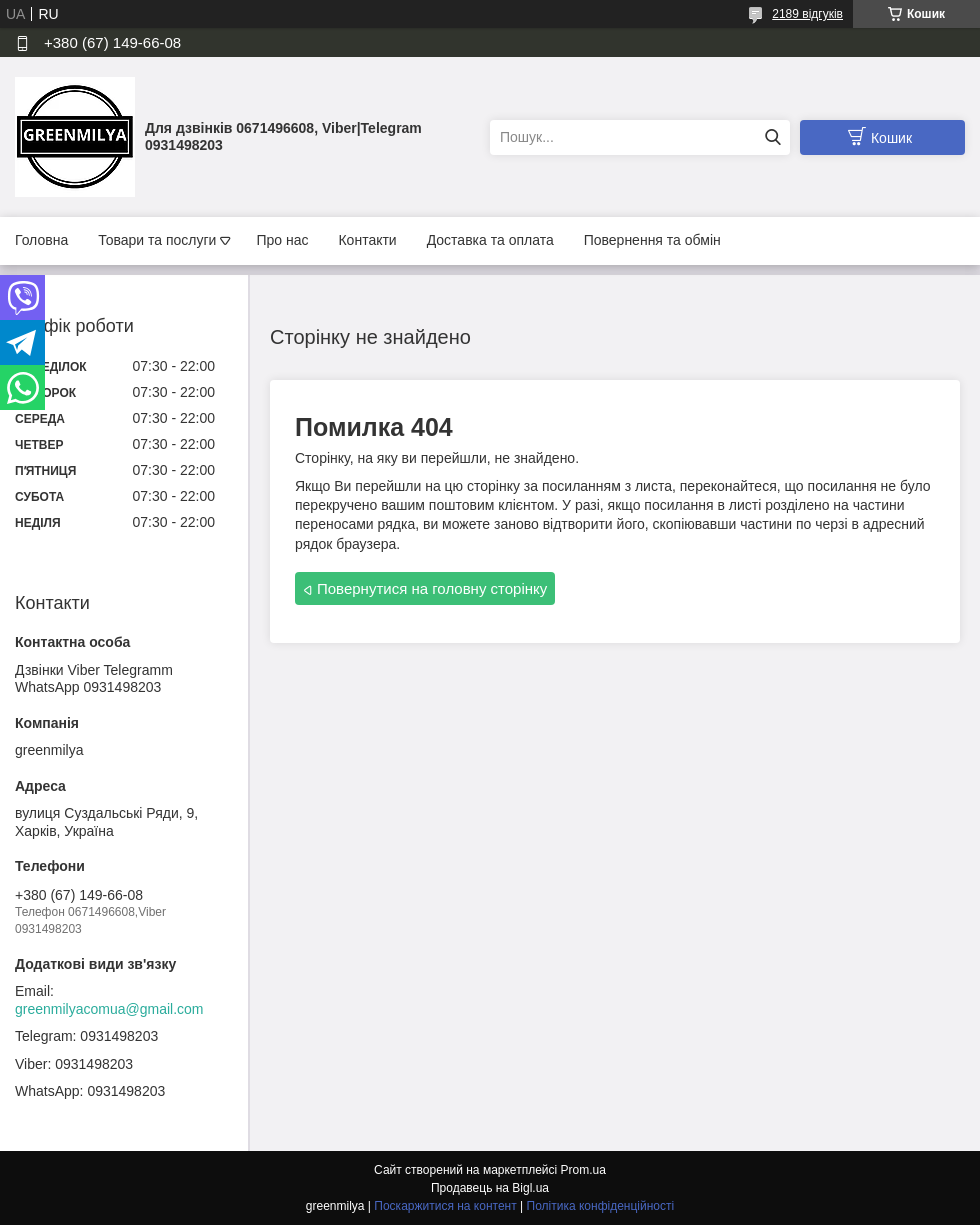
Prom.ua (583, 1170)
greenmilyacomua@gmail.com (109, 1009)
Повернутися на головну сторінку (432, 588)
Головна (41, 240)
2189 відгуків (807, 14)
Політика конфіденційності (601, 1206)
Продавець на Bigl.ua (490, 1188)
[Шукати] (772, 137)
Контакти (367, 240)
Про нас (282, 240)
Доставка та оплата (490, 240)
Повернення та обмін (652, 240)
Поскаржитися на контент (445, 1206)
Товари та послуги (157, 240)
